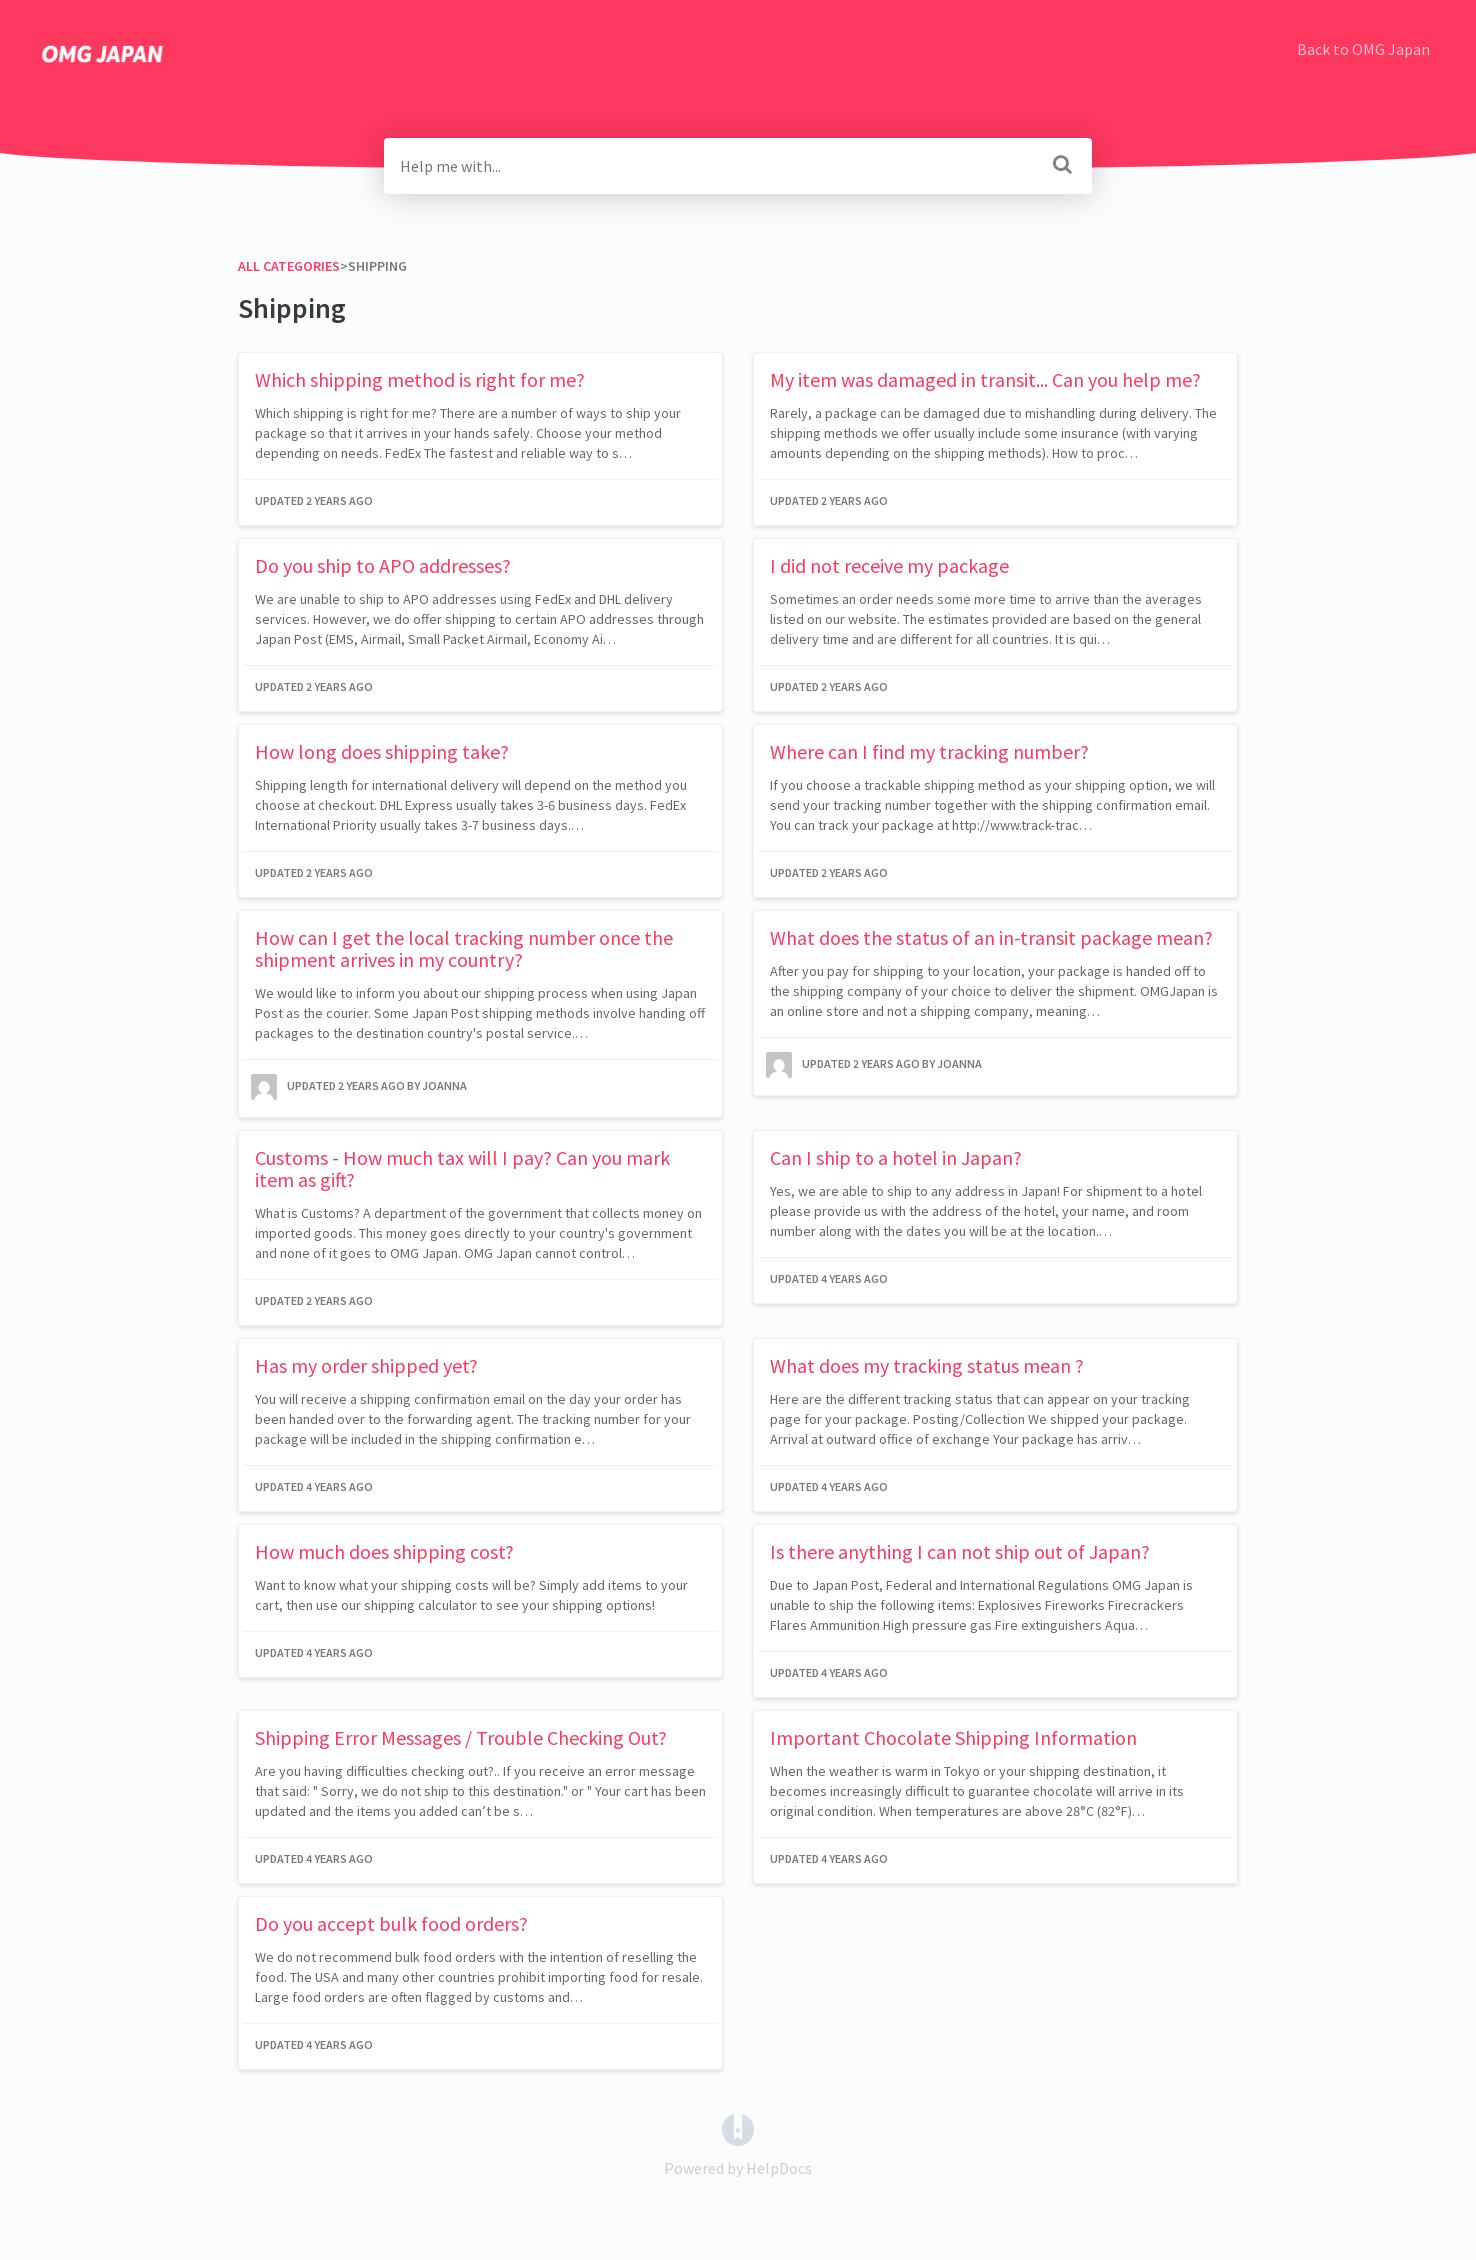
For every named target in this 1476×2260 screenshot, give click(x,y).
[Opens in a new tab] (738, 2128)
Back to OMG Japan (1363, 49)
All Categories (289, 266)
